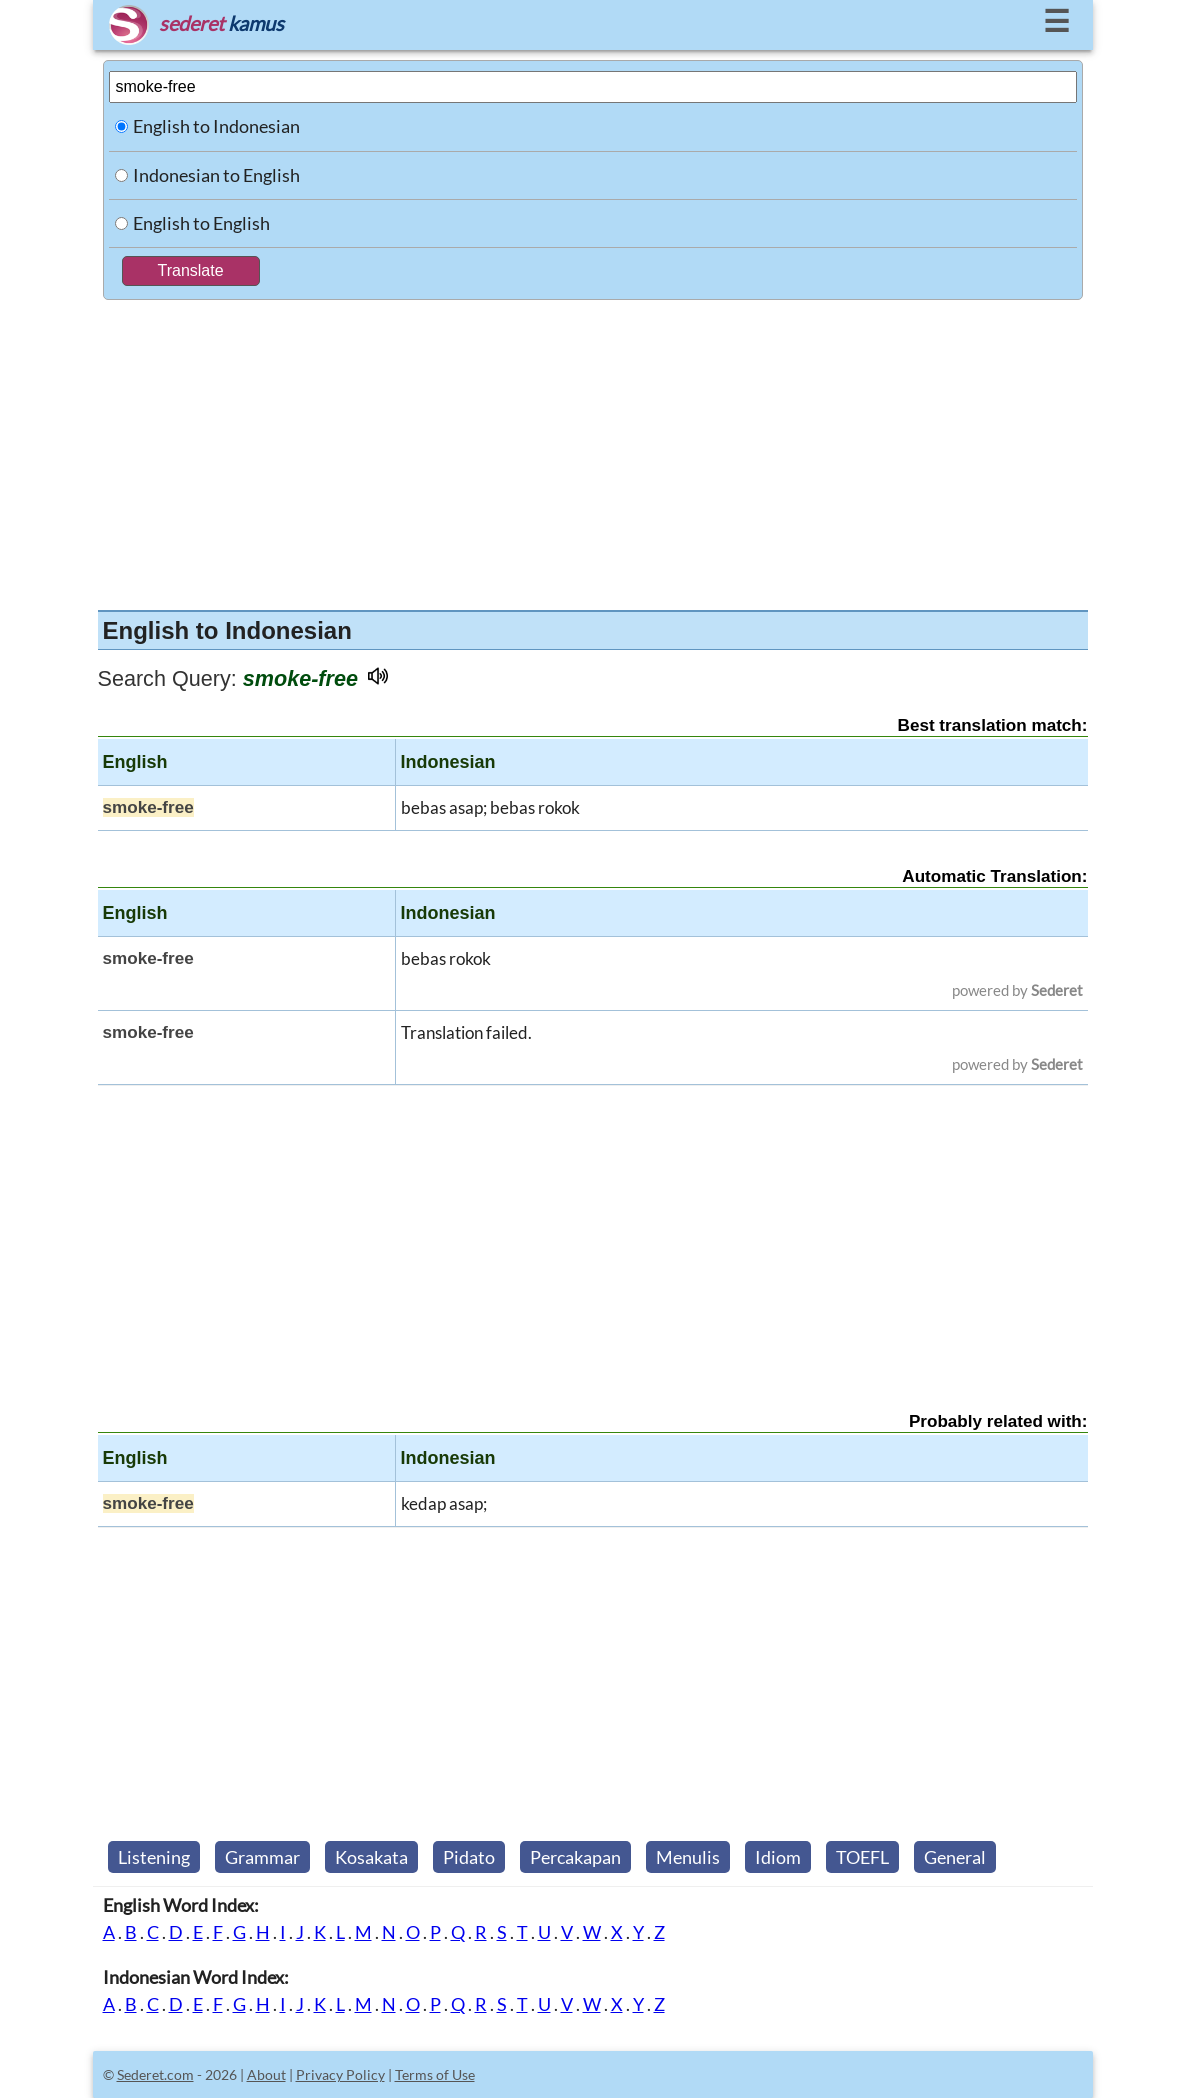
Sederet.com (155, 2074)
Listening (154, 1857)
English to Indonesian (216, 126)
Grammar (262, 1857)
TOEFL (862, 1857)
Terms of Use (435, 2074)
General (955, 1857)
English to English (201, 223)
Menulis (688, 1857)
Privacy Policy (340, 2074)
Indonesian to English (216, 175)
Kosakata (371, 1857)
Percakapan (575, 1857)
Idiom (778, 1857)
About (266, 2074)
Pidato (469, 1857)
